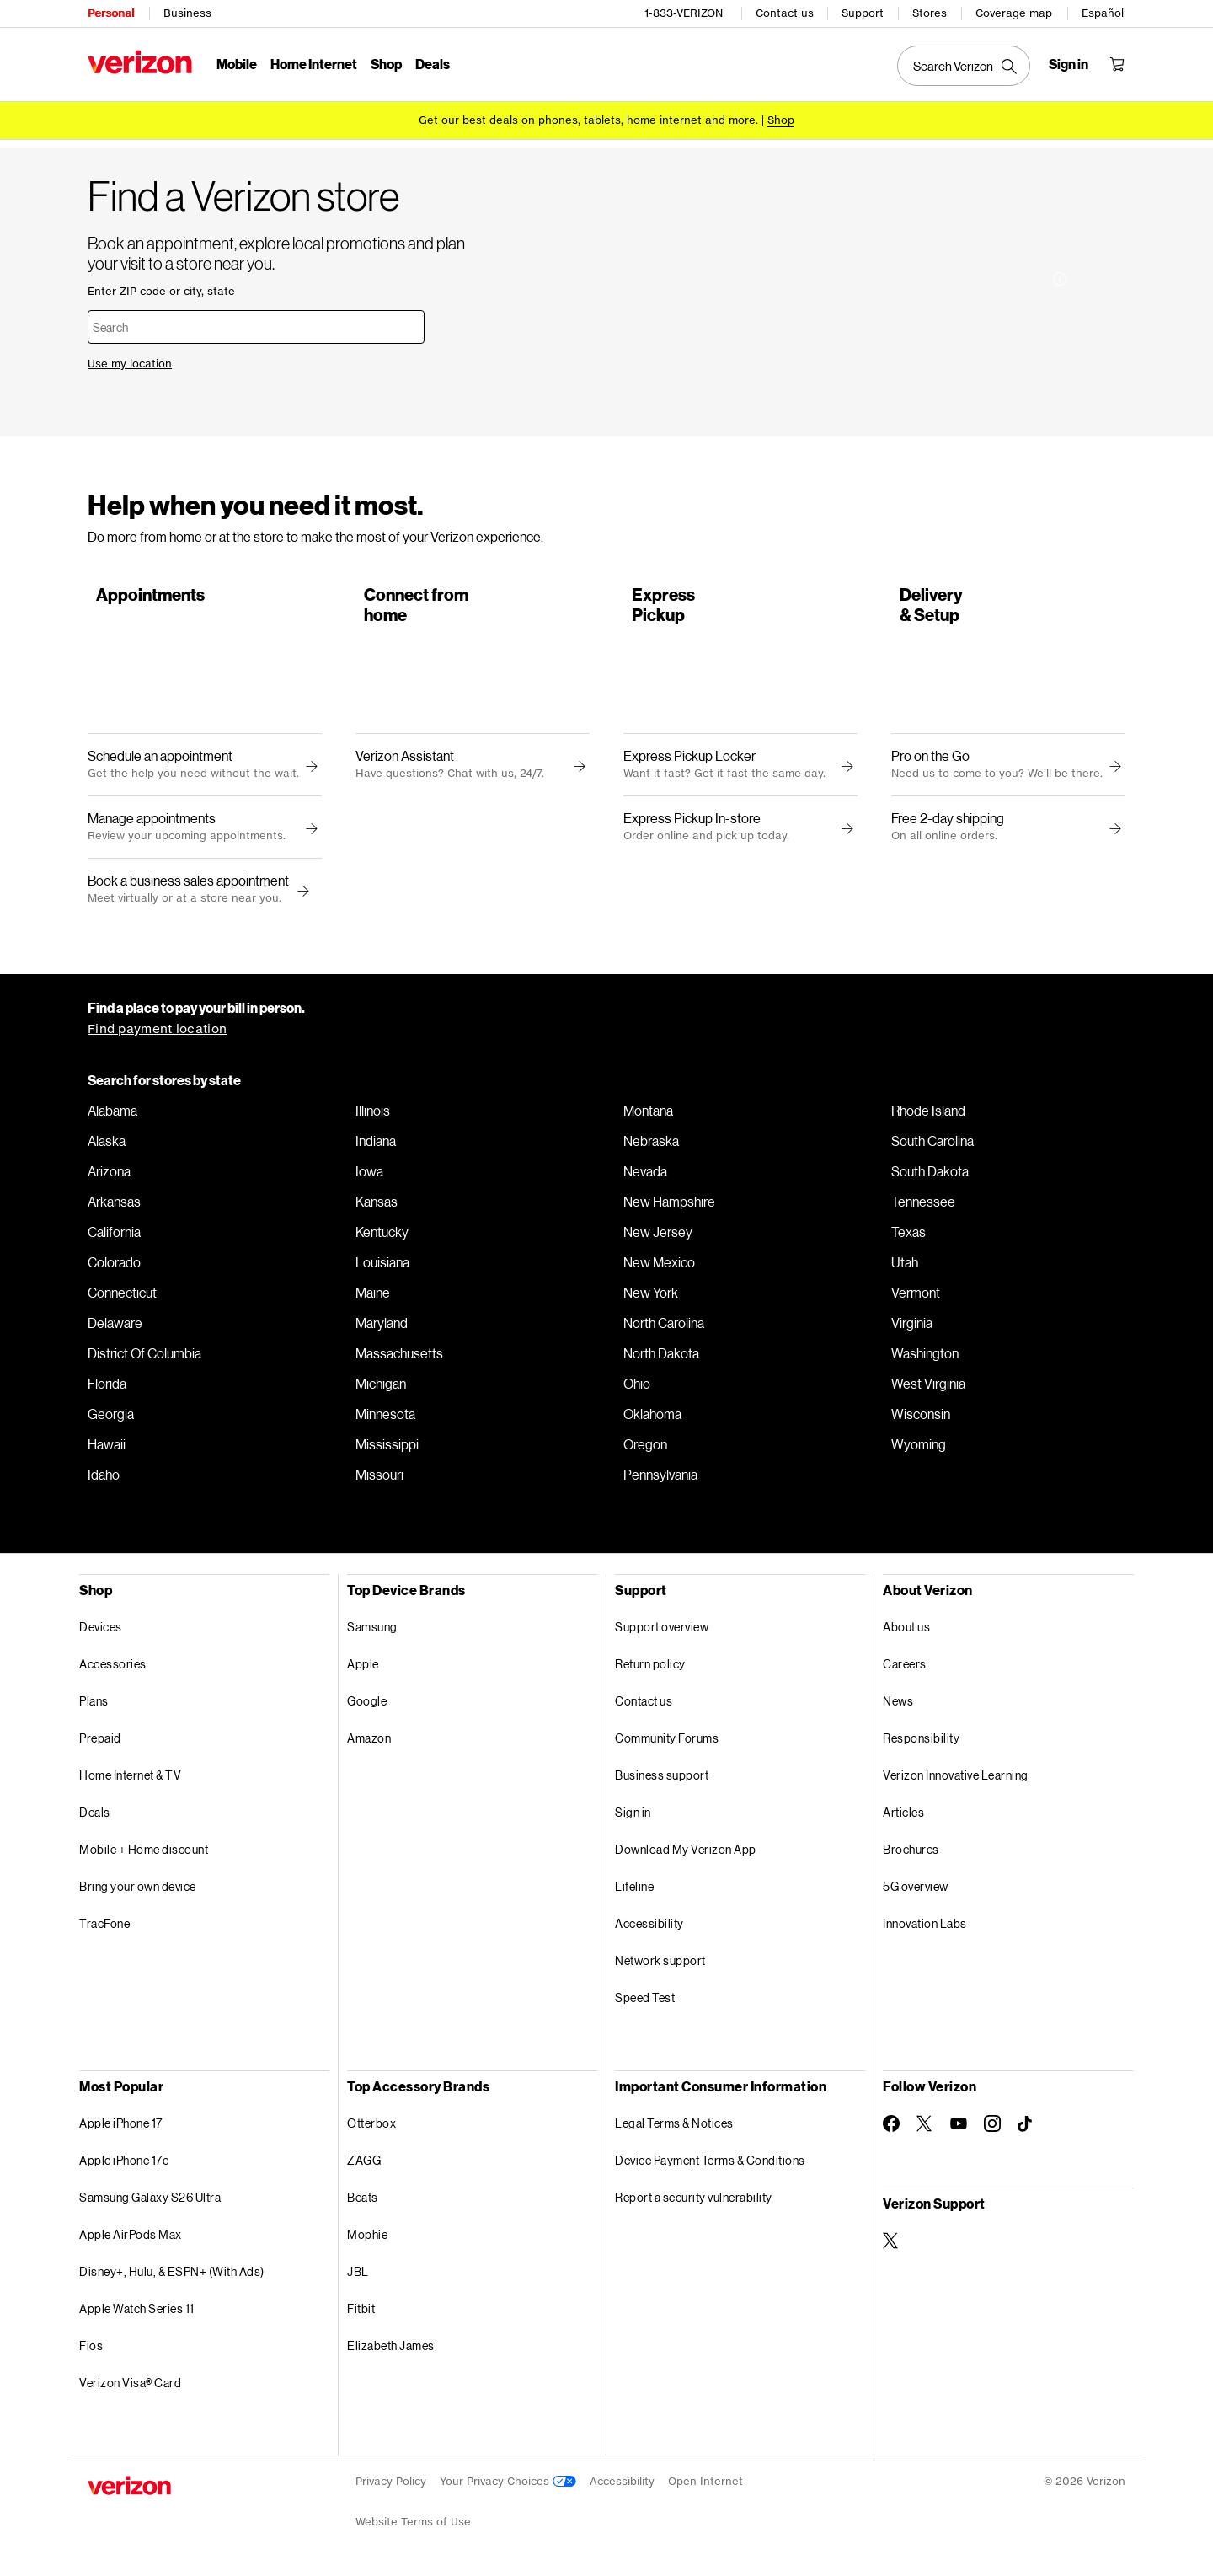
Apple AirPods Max (130, 2239)
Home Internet (313, 64)
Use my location (130, 362)
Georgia (111, 1419)
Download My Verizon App (685, 1854)
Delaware (115, 1328)
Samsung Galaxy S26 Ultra (150, 2202)
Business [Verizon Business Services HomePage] (187, 13)
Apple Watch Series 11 (137, 2313)
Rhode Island (928, 1115)
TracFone (104, 1928)
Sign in (633, 1817)
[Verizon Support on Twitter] (891, 2245)
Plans (94, 1706)
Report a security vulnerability (693, 2202)
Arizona (109, 1176)
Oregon (645, 1449)
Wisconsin (920, 1419)
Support (863, 13)
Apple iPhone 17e (123, 2165)
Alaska (107, 1146)
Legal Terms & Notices (674, 2128)
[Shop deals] (780, 120)
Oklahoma (652, 1419)
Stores (929, 13)
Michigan (380, 1388)
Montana (648, 1115)
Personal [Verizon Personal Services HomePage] (111, 13)
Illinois (372, 1115)
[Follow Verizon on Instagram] (992, 2128)
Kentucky (382, 1237)
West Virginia (928, 1388)
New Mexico (659, 1267)
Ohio (636, 1388)
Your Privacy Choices (508, 2486)
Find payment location (157, 1033)
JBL (358, 2276)
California (114, 1237)
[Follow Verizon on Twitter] (924, 2128)
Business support (661, 1780)
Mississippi (387, 1449)
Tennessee (923, 1206)
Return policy (650, 1669)
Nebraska (651, 1146)
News (898, 1706)
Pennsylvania (660, 1479)
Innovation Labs (925, 1928)
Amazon (369, 1743)
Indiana (375, 1146)
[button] (300, 896)
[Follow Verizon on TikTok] (1026, 2129)
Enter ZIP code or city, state (161, 289)
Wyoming (918, 1449)
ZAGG (364, 2165)
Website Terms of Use (413, 2526)
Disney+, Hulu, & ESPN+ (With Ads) (172, 2276)
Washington (925, 1358)
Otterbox (371, 2128)
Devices (100, 1632)
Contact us (785, 13)
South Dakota (930, 1176)
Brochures (911, 1854)
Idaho (104, 1479)
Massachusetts (399, 1358)
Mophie (367, 2239)
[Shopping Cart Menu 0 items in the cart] (1117, 64)
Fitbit (361, 2313)
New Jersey (657, 1237)
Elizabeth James (391, 2350)
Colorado (114, 1267)
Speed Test (645, 2002)
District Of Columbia (144, 1358)
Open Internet (705, 2486)
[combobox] (256, 325)
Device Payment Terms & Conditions (710, 2165)
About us (906, 1632)
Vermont (915, 1297)
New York (650, 1297)
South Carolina (932, 1146)
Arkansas (114, 1206)
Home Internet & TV (130, 1780)
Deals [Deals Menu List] (432, 64)
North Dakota (661, 1358)
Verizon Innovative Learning (956, 1780)
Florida (107, 1388)
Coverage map (1013, 13)
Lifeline (634, 1891)
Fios (91, 2350)
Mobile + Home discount (143, 1854)
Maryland (381, 1328)
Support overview (661, 1632)
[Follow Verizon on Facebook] (891, 2128)
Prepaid (100, 1743)
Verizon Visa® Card (130, 2388)
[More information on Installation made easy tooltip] (1059, 376)
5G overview (915, 1891)
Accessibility (649, 1928)
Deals (94, 1817)
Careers (905, 1669)
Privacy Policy (390, 2486)
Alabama (112, 1115)
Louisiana (382, 1267)
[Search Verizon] (963, 66)
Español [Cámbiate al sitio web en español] (1103, 13)
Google (367, 1706)
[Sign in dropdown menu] (1068, 64)
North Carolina (663, 1328)
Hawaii (107, 1449)
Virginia (911, 1328)
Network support (660, 1965)
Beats (362, 2202)
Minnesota (385, 1419)
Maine (372, 1297)
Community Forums (667, 1743)
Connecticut (122, 1297)
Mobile (236, 64)
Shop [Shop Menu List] (386, 64)
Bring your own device (137, 1891)
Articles (903, 1817)
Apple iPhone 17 (121, 2128)
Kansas (376, 1206)
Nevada (645, 1176)
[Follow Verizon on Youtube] (958, 2128)
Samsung (372, 1632)
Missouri (379, 1479)
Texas (908, 1237)
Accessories (113, 1669)
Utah (904, 1267)
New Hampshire (669, 1206)
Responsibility (921, 1743)
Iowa (369, 1176)
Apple (363, 1669)
